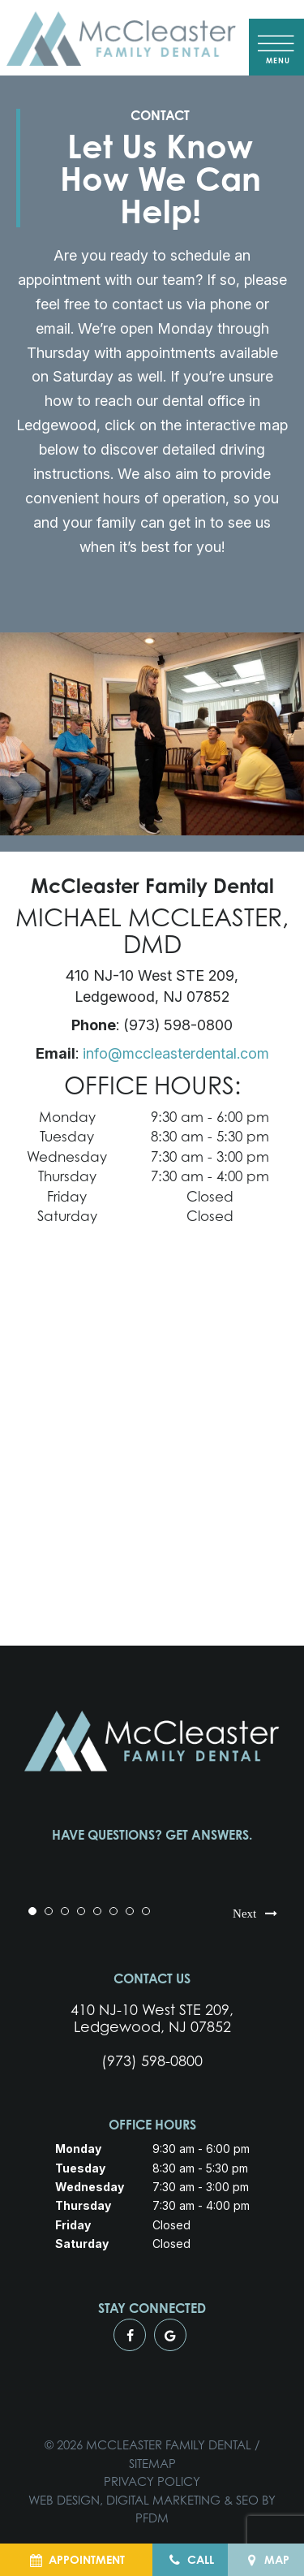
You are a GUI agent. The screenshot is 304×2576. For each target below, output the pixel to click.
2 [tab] (49, 1911)
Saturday (67, 1215)
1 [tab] (32, 1911)
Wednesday (67, 1156)
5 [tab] (97, 1911)
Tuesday (67, 1136)
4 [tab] (81, 1911)
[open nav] (277, 47)
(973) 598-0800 (152, 2060)
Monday (67, 1116)
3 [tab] (65, 1911)
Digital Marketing (163, 2500)
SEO (247, 2500)
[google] (170, 2335)
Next (256, 1911)
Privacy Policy (152, 2481)
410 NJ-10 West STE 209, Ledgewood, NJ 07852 (152, 2018)
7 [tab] (130, 1911)
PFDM (152, 2518)
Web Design (64, 2500)
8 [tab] (146, 1911)
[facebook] (129, 2335)
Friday (67, 1196)
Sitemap (152, 2463)
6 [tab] (113, 1911)
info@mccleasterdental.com (176, 1053)
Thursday (67, 1175)
